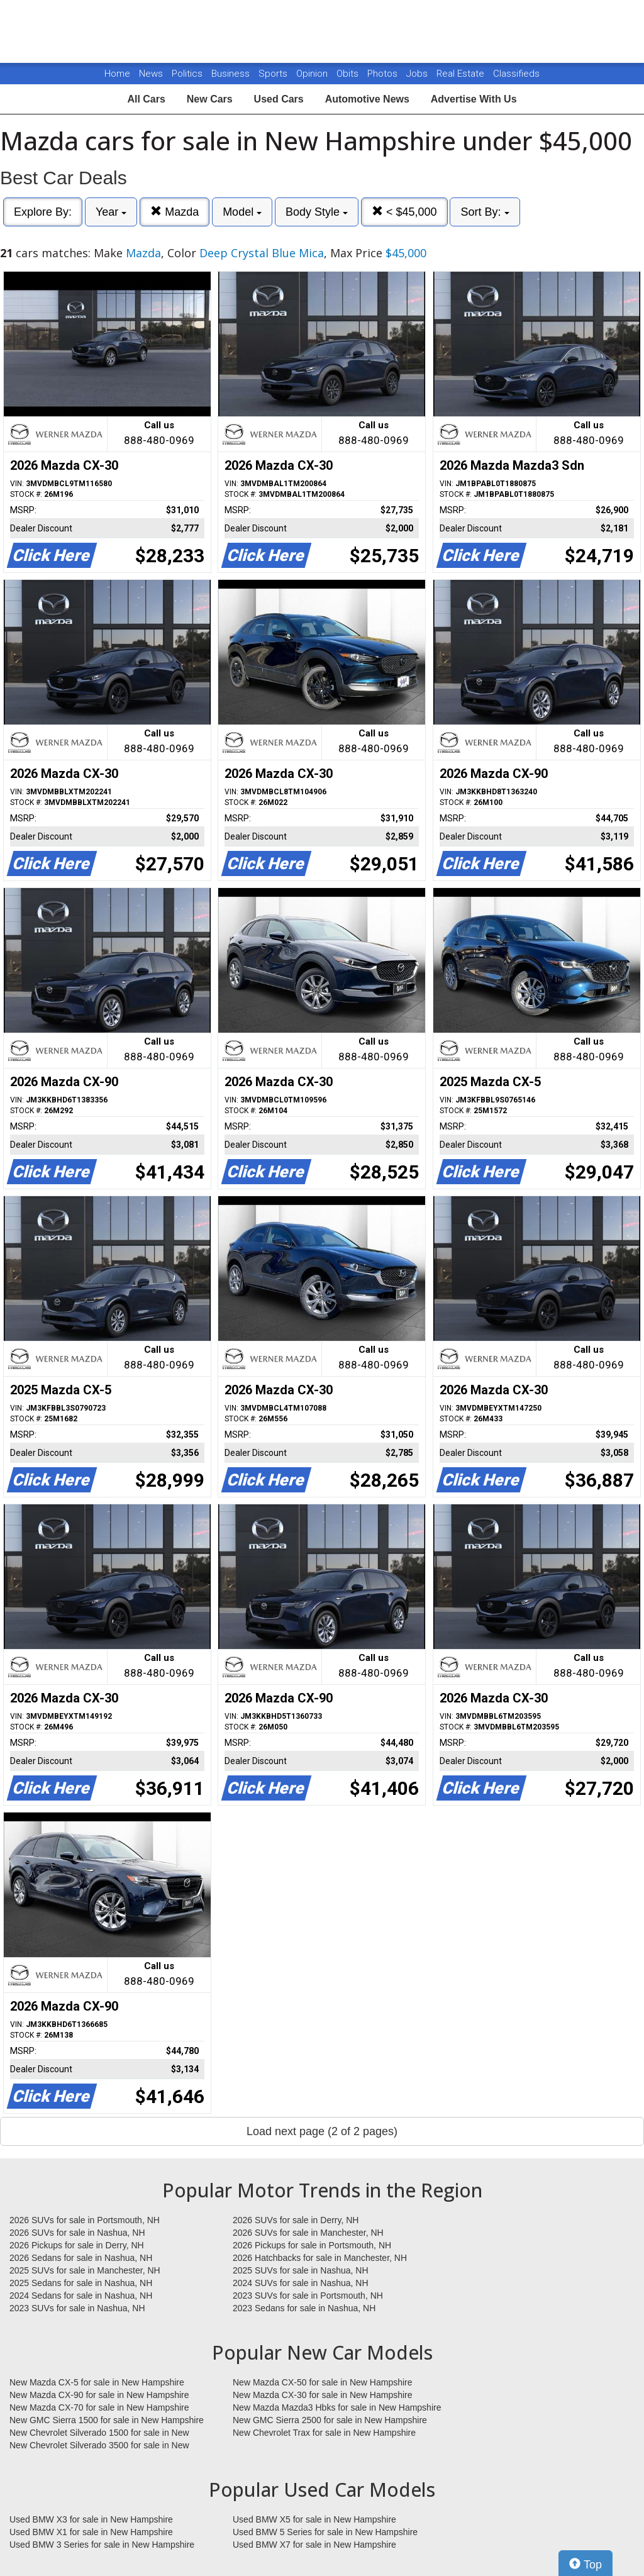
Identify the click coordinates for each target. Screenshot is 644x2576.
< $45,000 (404, 211)
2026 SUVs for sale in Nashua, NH (77, 2233)
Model (242, 212)
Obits (348, 73)
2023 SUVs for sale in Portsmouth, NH (308, 2295)
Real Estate (461, 73)
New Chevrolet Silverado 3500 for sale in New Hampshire (99, 2445)
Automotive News (367, 99)
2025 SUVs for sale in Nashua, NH (301, 2270)
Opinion (313, 73)
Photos (383, 73)
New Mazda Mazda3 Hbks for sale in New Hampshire (337, 2407)
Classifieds (516, 73)
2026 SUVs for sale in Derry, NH (295, 2220)
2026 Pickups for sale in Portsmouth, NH (312, 2245)
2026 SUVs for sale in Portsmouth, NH (84, 2220)
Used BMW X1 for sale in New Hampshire (91, 2532)
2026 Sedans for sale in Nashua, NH (80, 2258)
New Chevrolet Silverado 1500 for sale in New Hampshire (99, 2433)
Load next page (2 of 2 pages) (322, 2131)
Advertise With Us (474, 99)
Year (111, 212)
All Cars (146, 99)
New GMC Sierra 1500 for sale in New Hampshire (106, 2420)
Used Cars (279, 99)
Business (231, 73)
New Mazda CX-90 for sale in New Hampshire (99, 2395)
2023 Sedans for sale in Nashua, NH (304, 2308)
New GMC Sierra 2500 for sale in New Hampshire (330, 2420)
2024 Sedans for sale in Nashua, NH (80, 2295)
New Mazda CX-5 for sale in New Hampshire (96, 2382)
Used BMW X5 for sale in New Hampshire (314, 2519)
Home (117, 73)
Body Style (317, 212)
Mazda (174, 211)
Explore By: (43, 212)
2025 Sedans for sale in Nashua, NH (80, 2283)
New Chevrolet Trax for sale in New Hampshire (324, 2433)
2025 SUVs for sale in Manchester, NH (84, 2270)
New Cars (210, 99)
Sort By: (484, 212)
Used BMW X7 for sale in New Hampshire (314, 2545)
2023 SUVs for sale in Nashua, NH (77, 2308)
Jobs (418, 73)
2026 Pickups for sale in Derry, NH (76, 2245)
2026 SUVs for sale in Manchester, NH (308, 2233)
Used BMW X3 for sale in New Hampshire (91, 2519)
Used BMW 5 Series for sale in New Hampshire (325, 2532)
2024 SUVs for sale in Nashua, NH (301, 2283)
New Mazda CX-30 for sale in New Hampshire (323, 2395)
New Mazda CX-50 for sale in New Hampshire (323, 2382)
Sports (274, 73)
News (151, 73)
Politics (187, 73)
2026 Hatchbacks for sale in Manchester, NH (320, 2258)
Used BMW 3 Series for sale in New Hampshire (101, 2545)
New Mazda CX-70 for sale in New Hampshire (99, 2407)
